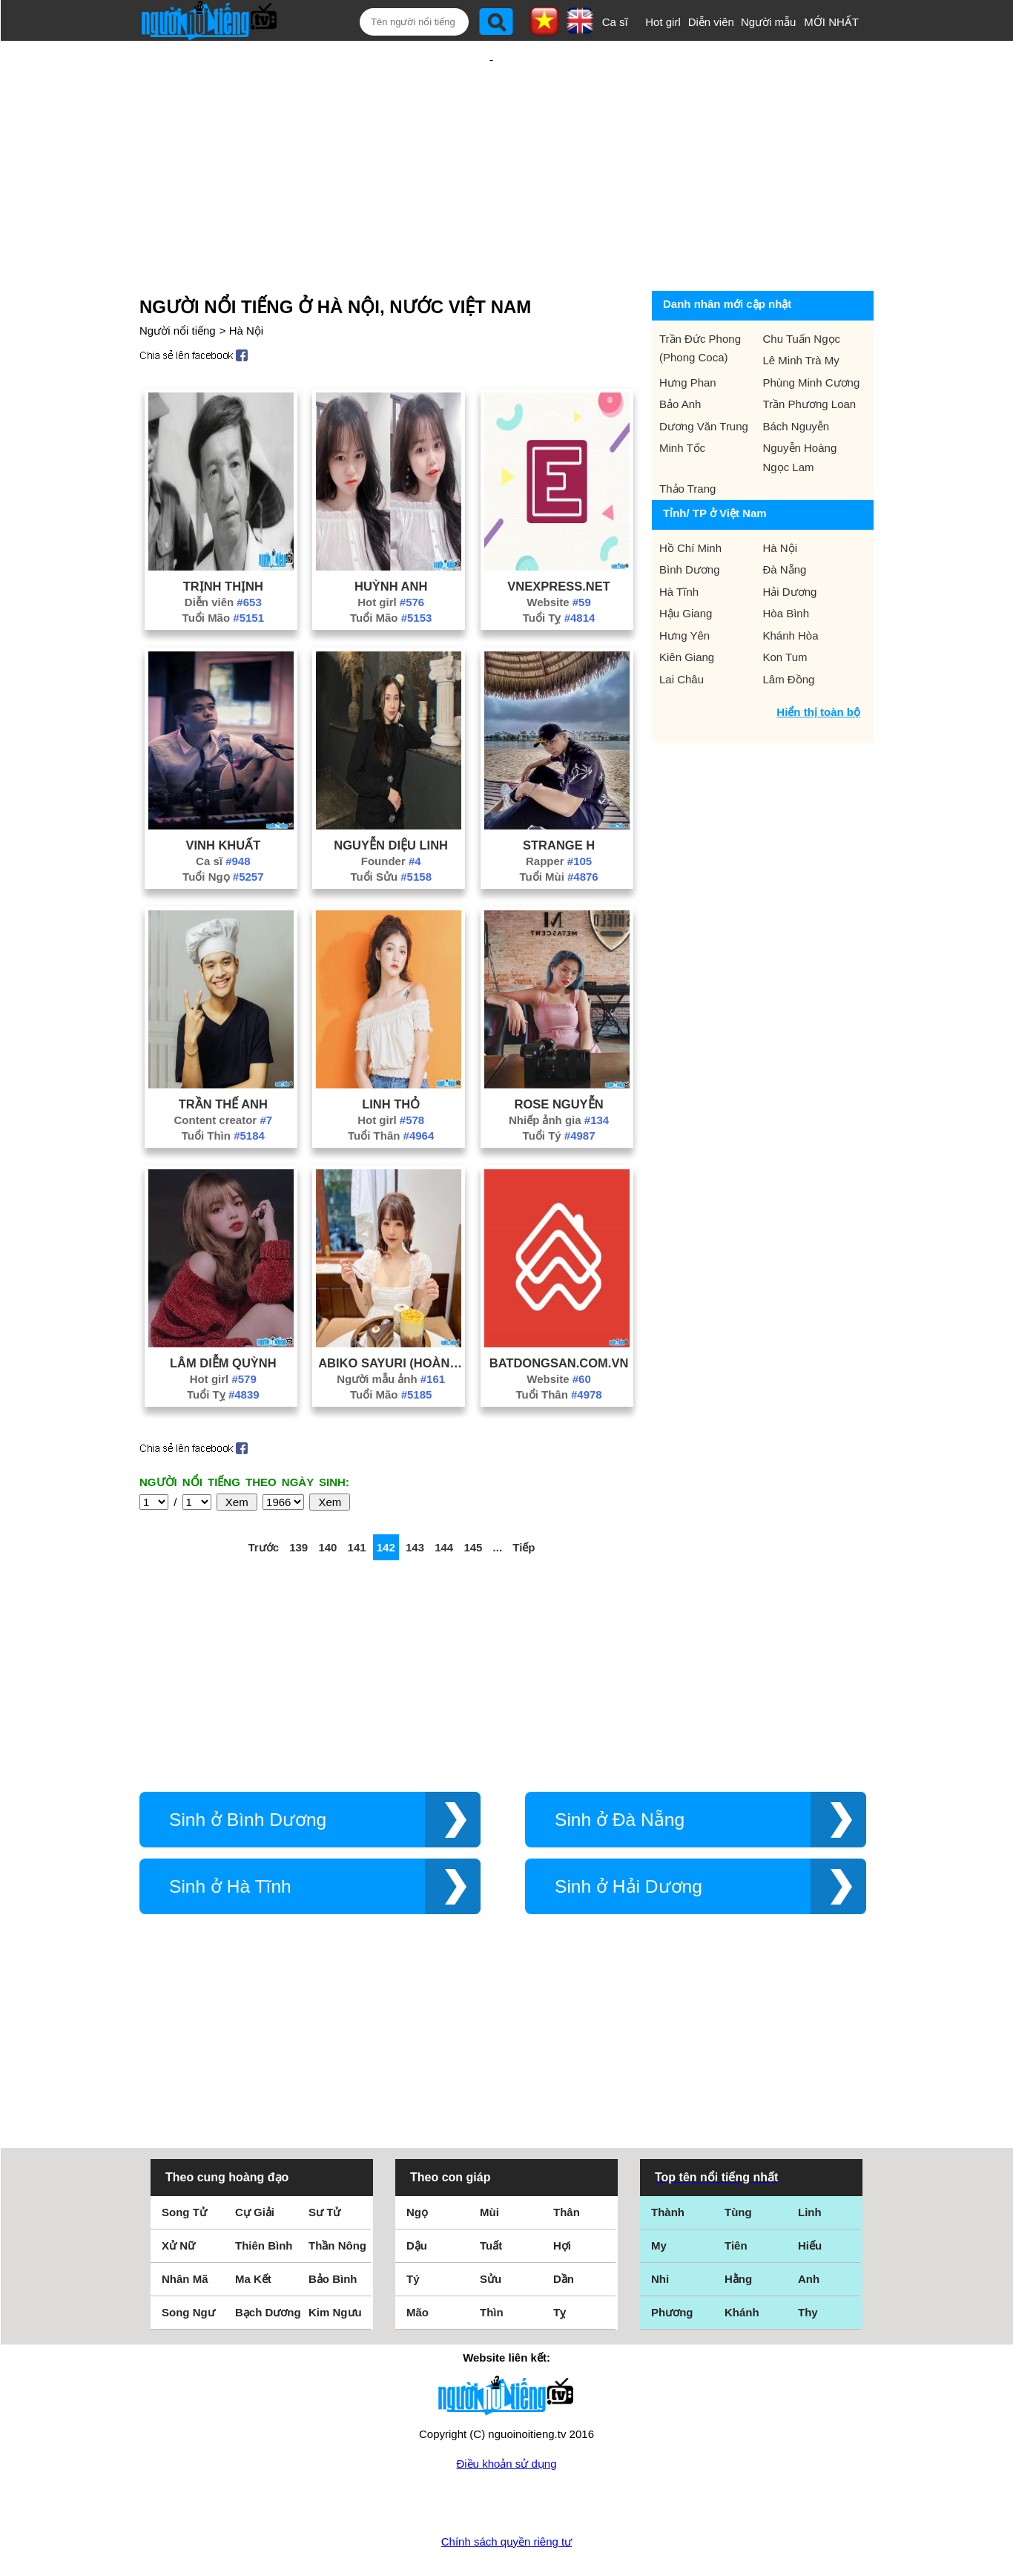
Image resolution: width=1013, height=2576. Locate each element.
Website (558, 554)
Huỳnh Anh (390, 538)
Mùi (489, 2164)
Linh (810, 2164)
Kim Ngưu (335, 2264)
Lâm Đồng (789, 631)
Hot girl (663, 22)
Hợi (562, 2197)
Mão (417, 2264)
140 (327, 1499)
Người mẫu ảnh (391, 1330)
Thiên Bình (264, 2197)
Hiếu (810, 2197)
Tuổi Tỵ (559, 569)
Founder (391, 812)
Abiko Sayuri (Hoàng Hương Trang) (390, 1314)
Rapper (559, 812)
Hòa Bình (786, 565)
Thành (667, 2164)
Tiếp (523, 1499)
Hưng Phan (687, 334)
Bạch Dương (268, 2264)
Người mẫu (768, 22)
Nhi (660, 2230)
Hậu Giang (685, 565)
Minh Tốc (682, 399)
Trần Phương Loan (810, 355)
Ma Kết (253, 2230)
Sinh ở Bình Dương (247, 1771)
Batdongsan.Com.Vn (559, 1314)
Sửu (490, 2230)
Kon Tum (785, 608)
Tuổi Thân (391, 1087)
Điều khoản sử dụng (506, 2415)
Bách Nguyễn (796, 378)
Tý (413, 2230)
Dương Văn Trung (703, 378)
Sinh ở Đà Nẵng (619, 1771)
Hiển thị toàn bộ (818, 663)
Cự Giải (254, 2164)
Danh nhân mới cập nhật (727, 255)
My (659, 2197)
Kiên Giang (686, 608)
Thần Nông (337, 2197)
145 (472, 1499)
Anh (808, 2230)
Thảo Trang (687, 440)
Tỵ (559, 2264)
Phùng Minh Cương (811, 334)
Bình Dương (689, 521)
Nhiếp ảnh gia (559, 1071)
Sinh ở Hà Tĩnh (230, 1838)
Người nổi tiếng (177, 282)
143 (415, 1499)
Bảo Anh (680, 355)
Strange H (559, 797)
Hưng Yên (684, 587)
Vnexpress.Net (558, 538)
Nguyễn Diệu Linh (391, 797)
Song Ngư (188, 2264)
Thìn (492, 2264)
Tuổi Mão (223, 569)
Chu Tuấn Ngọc (802, 290)
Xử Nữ (178, 2197)
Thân (566, 2164)
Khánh (742, 2264)
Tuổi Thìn (223, 1087)
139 (298, 1499)
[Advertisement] (491, 138)
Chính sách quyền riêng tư (506, 2493)
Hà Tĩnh (679, 543)
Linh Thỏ (391, 1055)
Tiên (736, 2197)
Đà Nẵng (785, 521)
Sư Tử (324, 2164)
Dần (563, 2230)
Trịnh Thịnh (223, 538)
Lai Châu (681, 631)
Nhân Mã (185, 2230)
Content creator (223, 1071)
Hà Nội (246, 282)
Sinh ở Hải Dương (628, 1838)
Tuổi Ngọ (222, 828)
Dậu (416, 2197)
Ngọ (417, 2164)
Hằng (738, 2230)
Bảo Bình (332, 2230)
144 (444, 1499)
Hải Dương (790, 543)
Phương (672, 2264)
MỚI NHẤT (831, 22)
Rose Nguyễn (559, 1055)
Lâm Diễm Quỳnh (223, 1314)
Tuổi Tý (559, 1087)
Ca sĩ (615, 22)
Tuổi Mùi (558, 828)
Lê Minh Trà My (801, 312)
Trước (263, 1499)
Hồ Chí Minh (690, 499)
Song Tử (184, 2164)
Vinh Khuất (222, 797)
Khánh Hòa (791, 587)
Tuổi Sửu (391, 828)
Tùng (738, 2164)
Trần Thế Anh (223, 1055)
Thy (808, 2264)
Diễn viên (711, 22)
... (498, 1499)
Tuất (491, 2197)
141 (357, 1499)
